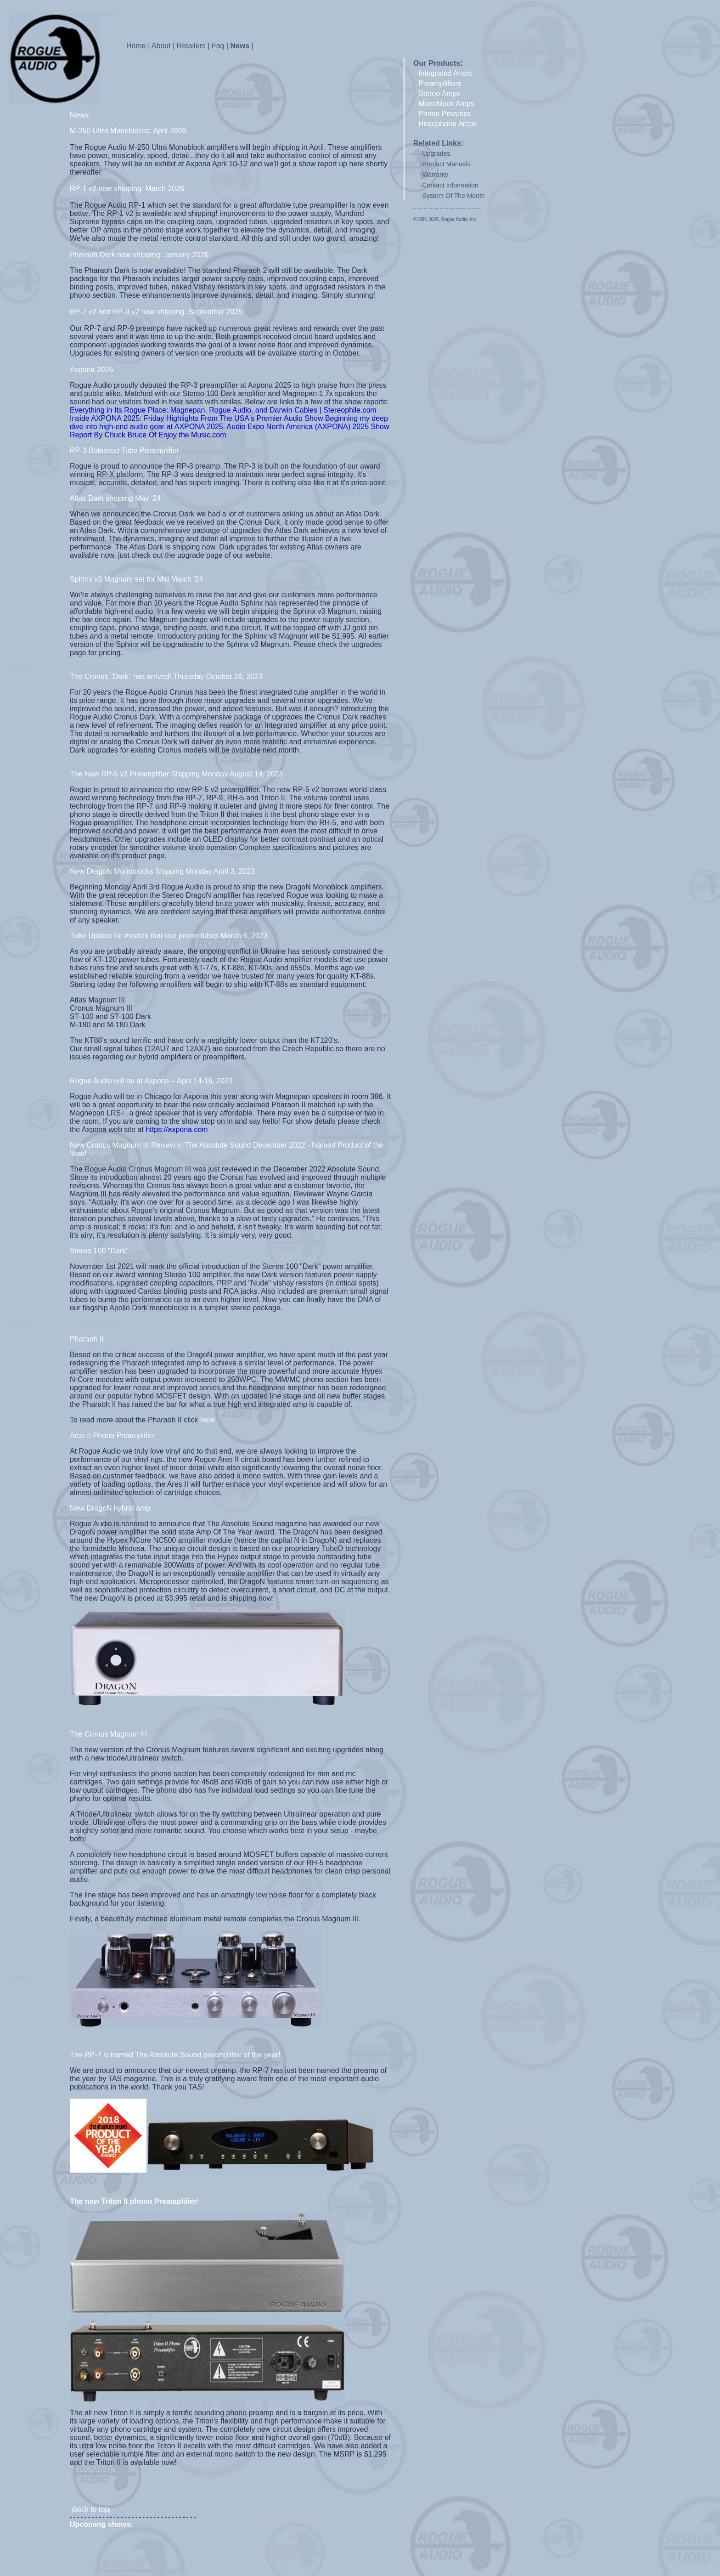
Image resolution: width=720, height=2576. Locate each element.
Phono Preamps (444, 114)
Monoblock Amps (446, 104)
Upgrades (436, 153)
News (240, 46)
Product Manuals (446, 164)
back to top (91, 2509)
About (161, 46)
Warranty (435, 174)
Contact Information (450, 185)
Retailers (191, 46)
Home (136, 46)
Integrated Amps (445, 73)
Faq (218, 46)
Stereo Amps (439, 93)
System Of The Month (453, 195)
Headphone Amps (447, 124)
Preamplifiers (439, 83)
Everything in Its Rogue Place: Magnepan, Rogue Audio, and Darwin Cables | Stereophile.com (223, 410)
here (207, 1420)
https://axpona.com (177, 1129)
